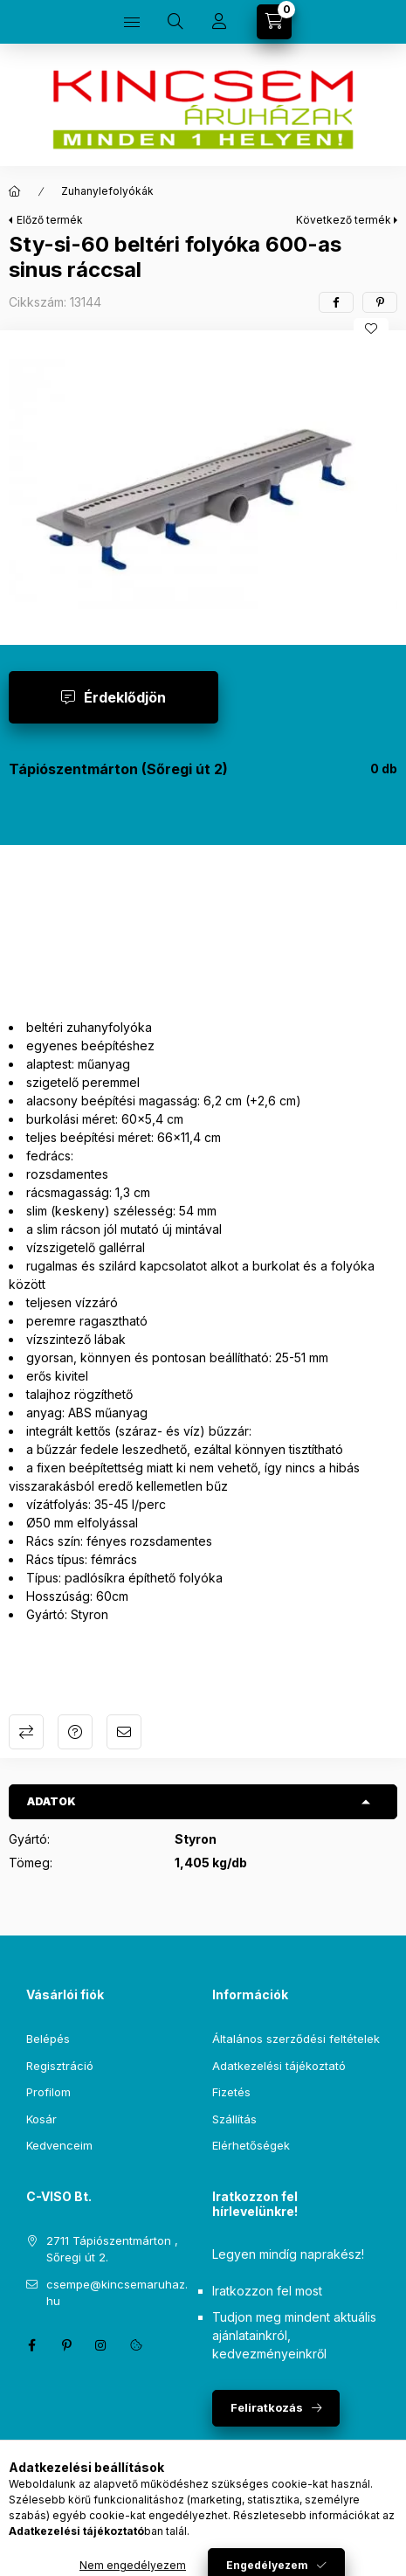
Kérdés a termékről (75, 1731)
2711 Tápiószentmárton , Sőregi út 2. (112, 2249)
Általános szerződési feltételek (296, 2039)
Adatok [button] (51, 1801)
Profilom (48, 2092)
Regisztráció (59, 2066)
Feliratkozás (267, 2407)
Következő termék (343, 219)
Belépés (48, 2039)
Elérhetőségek (251, 2145)
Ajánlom (124, 1731)
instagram (101, 2345)
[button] (203, 483)
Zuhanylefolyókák (107, 190)
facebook (31, 2345)
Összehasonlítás (26, 1731)
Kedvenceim (59, 2145)
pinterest (66, 2345)
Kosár (41, 2119)
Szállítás (234, 2119)
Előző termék (50, 219)
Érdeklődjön (125, 697)
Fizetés (231, 2092)
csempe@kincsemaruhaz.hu (117, 2293)
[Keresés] (175, 21)
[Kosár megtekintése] (274, 21)
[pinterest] (379, 302)
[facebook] (336, 302)
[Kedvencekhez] (371, 328)
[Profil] (219, 21)
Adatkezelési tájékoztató (279, 2066)
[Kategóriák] (131, 21)
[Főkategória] (15, 191)
